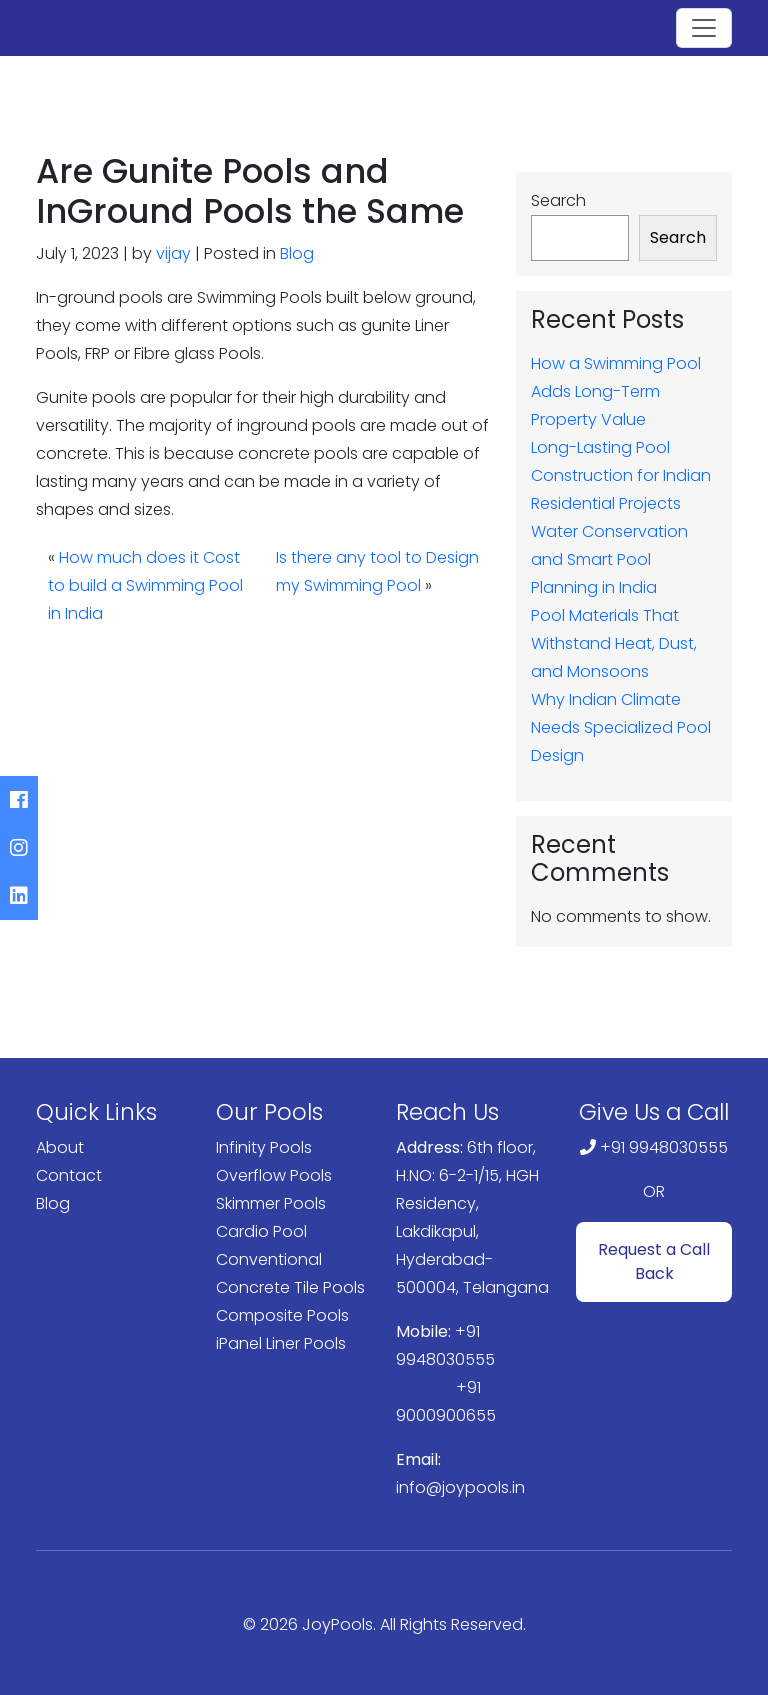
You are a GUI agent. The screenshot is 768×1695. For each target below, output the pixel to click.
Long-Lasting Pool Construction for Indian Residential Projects (621, 475)
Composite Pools (282, 1315)
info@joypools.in (460, 1487)
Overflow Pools (274, 1175)
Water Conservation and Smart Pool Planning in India (609, 559)
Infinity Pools (264, 1147)
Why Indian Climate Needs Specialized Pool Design (621, 727)
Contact (69, 1175)
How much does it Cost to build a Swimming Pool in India (145, 585)
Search (558, 200)
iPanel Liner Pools (281, 1343)
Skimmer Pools (271, 1203)
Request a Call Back (654, 1261)
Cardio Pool (261, 1231)
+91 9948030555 (664, 1147)
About (60, 1147)
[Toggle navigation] (704, 28)
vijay (173, 253)
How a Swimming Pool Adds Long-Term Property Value (616, 391)
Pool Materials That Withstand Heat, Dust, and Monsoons (614, 643)
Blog (297, 253)
